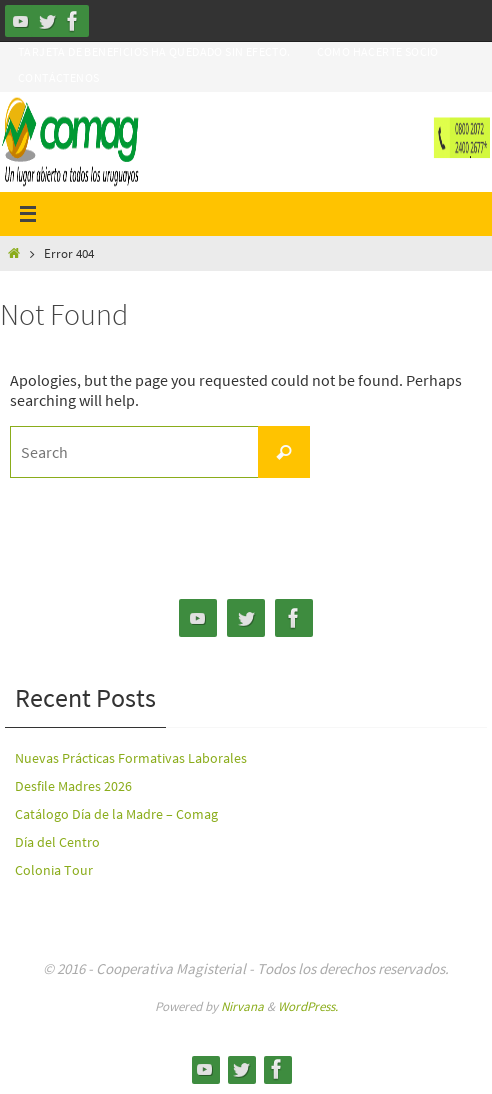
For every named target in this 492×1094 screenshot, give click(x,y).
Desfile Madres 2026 (73, 786)
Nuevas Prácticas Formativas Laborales (131, 758)
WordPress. (308, 1006)
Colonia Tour (54, 870)
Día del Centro (57, 842)
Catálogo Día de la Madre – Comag (116, 814)
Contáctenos (58, 77)
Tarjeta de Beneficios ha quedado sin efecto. (154, 51)
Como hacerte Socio (378, 51)
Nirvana (242, 1006)
